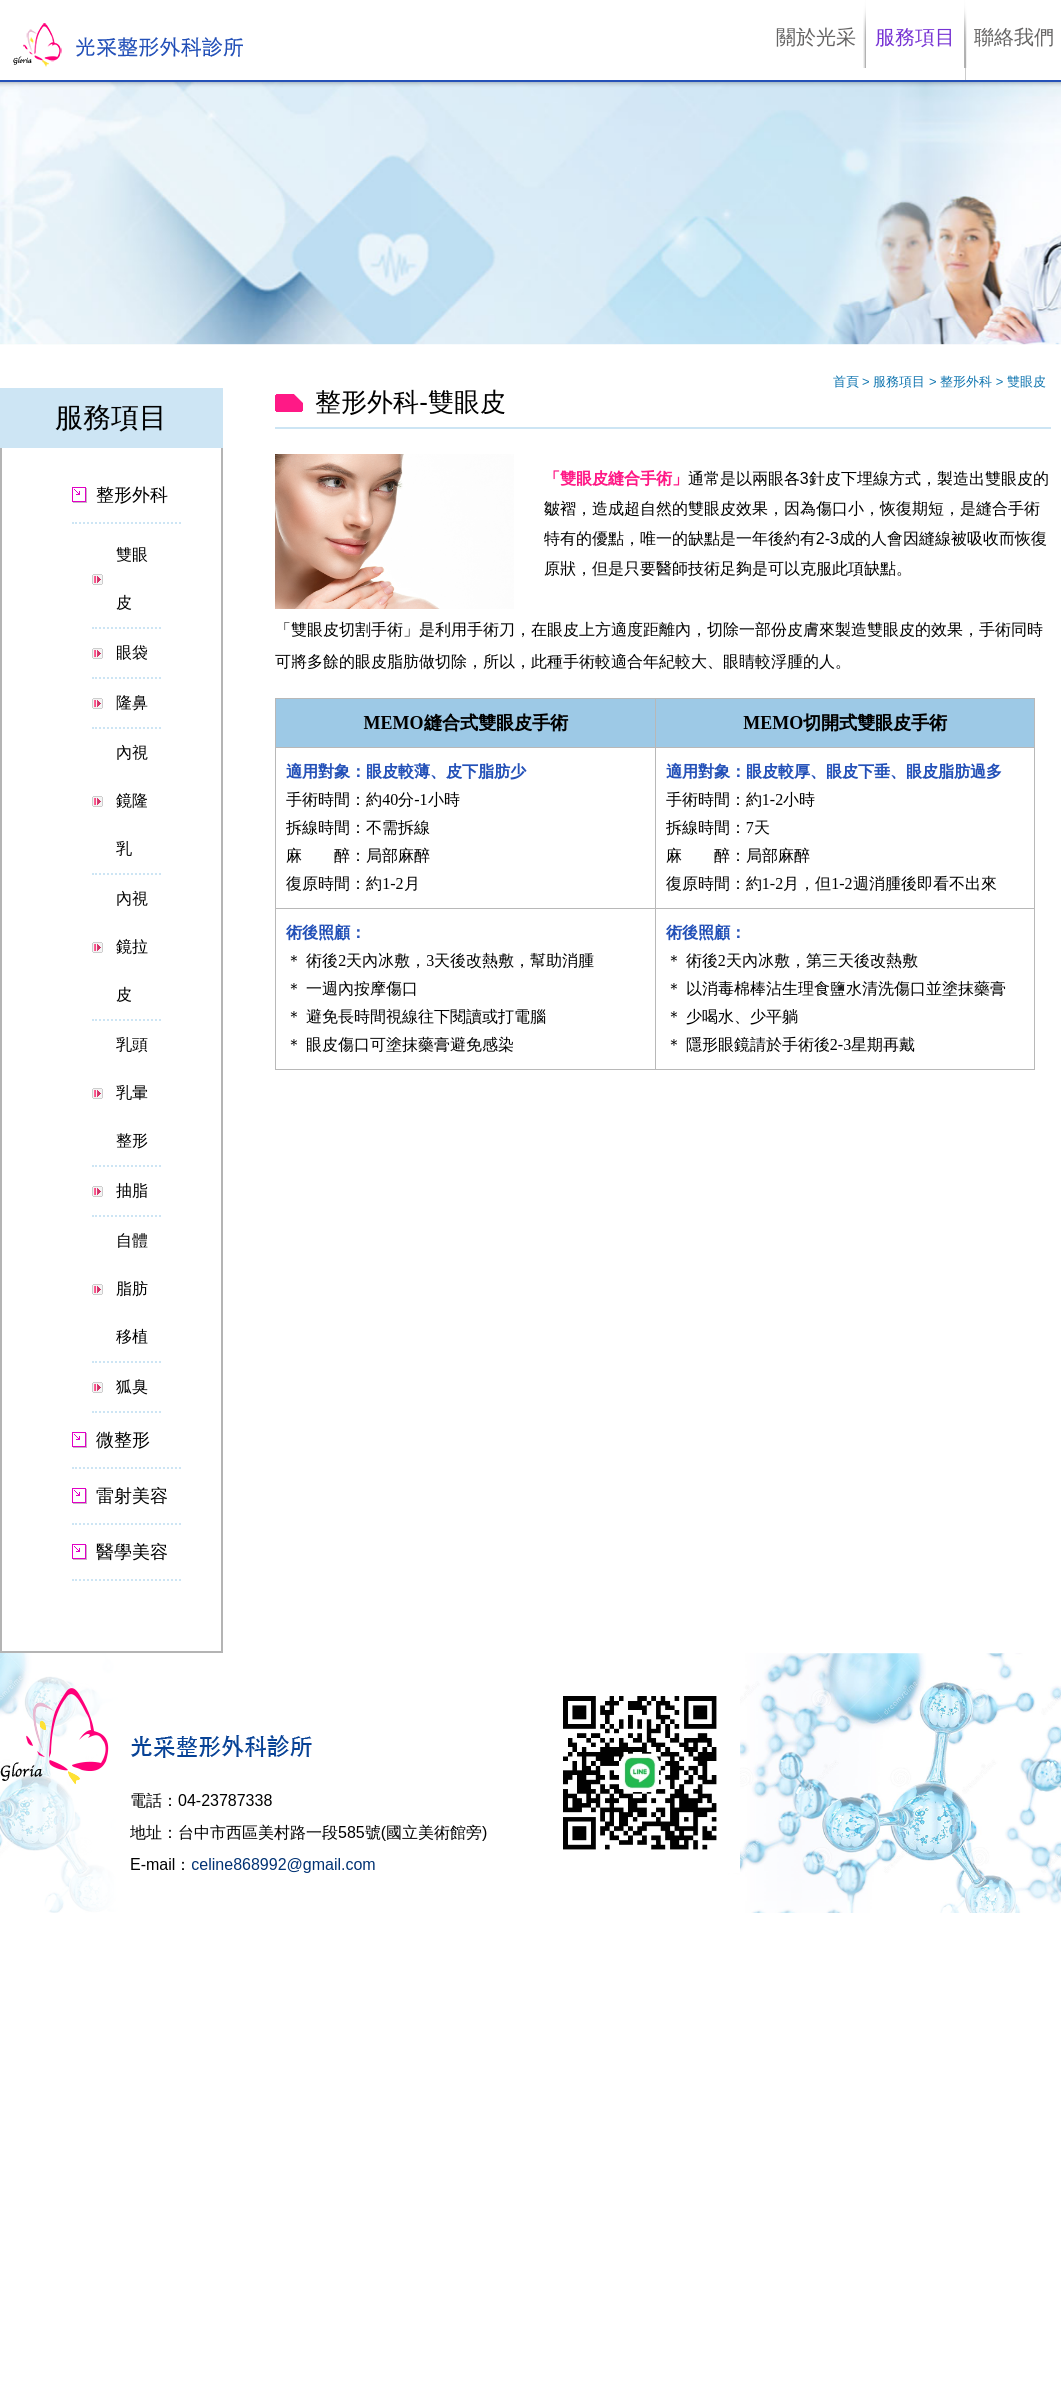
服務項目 (915, 37)
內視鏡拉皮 (132, 946)
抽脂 (132, 1190)
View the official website (150, 2088)
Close (16, 1921)
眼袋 (132, 652)
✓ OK (467, 2386)
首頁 (846, 381)
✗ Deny (22, 1977)
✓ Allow (22, 1958)
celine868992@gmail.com (283, 1864)
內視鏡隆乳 (132, 800)
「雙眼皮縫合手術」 (616, 478)
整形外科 (968, 381)
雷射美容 (132, 1496)
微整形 (123, 1440)
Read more (39, 2088)
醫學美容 (132, 1552)
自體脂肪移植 (132, 1288)
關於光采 (816, 37)
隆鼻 (132, 702)
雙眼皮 (132, 578)
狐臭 (132, 1386)
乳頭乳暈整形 (132, 1092)
